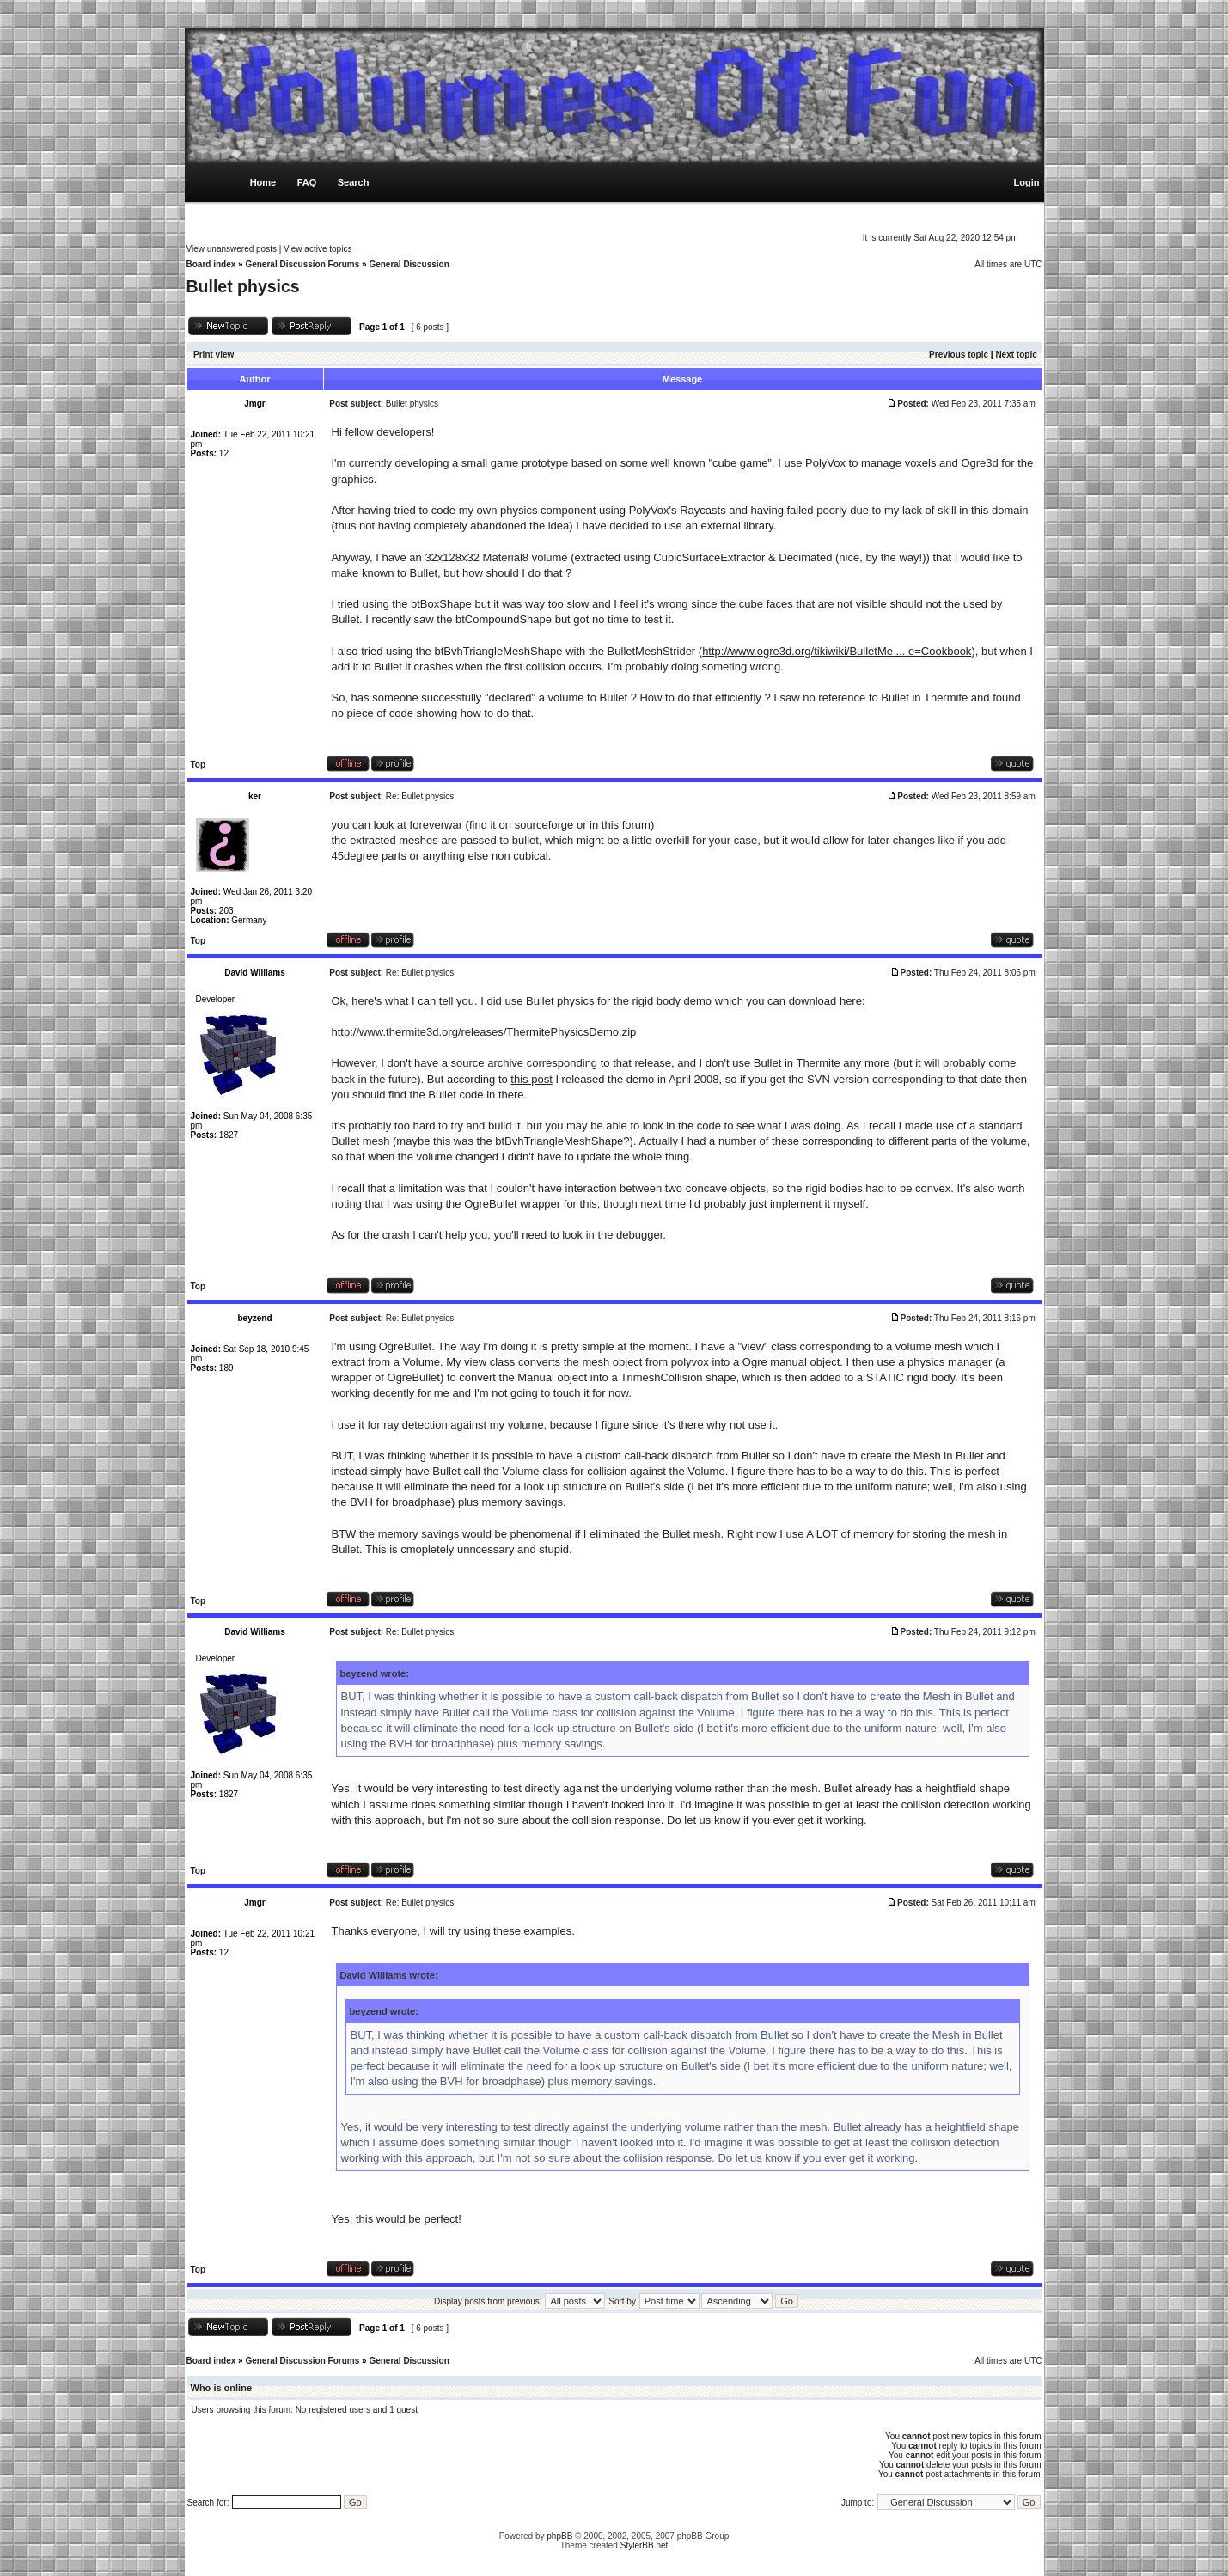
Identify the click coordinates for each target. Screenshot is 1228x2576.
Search (354, 182)
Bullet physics (243, 286)
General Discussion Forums (302, 264)
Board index (211, 264)
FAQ (307, 182)
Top (198, 764)
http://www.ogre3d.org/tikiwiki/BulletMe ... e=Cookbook (836, 651)
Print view (213, 354)
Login (1027, 182)
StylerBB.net (644, 2545)
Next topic (1015, 354)
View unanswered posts (231, 249)
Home (263, 182)
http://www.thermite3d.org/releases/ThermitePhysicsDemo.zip (484, 1031)
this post (531, 1079)
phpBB (559, 2536)
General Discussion (409, 264)
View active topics (317, 249)
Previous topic (958, 354)
